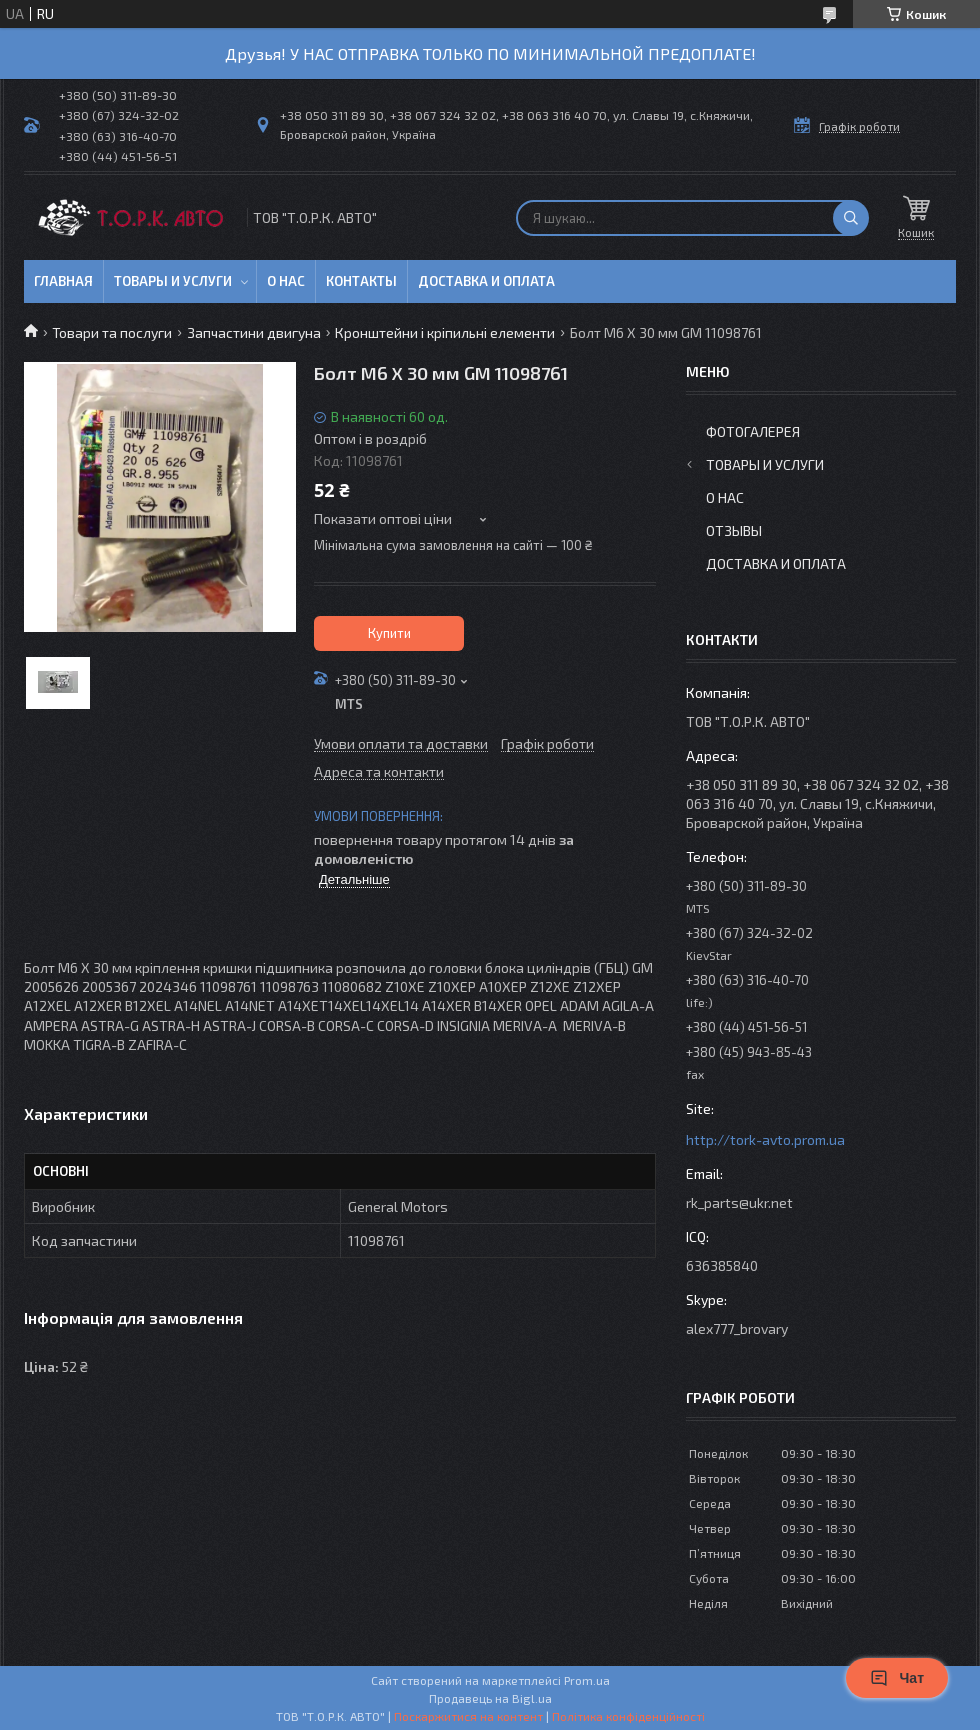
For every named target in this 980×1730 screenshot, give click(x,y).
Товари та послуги (112, 332)
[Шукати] (851, 218)
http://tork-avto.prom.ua (765, 1139)
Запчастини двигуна (254, 332)
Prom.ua (587, 1680)
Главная (63, 281)
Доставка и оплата (486, 281)
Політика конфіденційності (628, 1716)
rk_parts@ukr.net (739, 1202)
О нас (286, 281)
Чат (897, 1678)
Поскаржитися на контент (468, 1716)
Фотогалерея (753, 431)
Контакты (361, 281)
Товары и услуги (173, 281)
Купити (389, 633)
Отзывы (734, 530)
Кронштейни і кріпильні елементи (445, 332)
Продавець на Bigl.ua (490, 1698)
